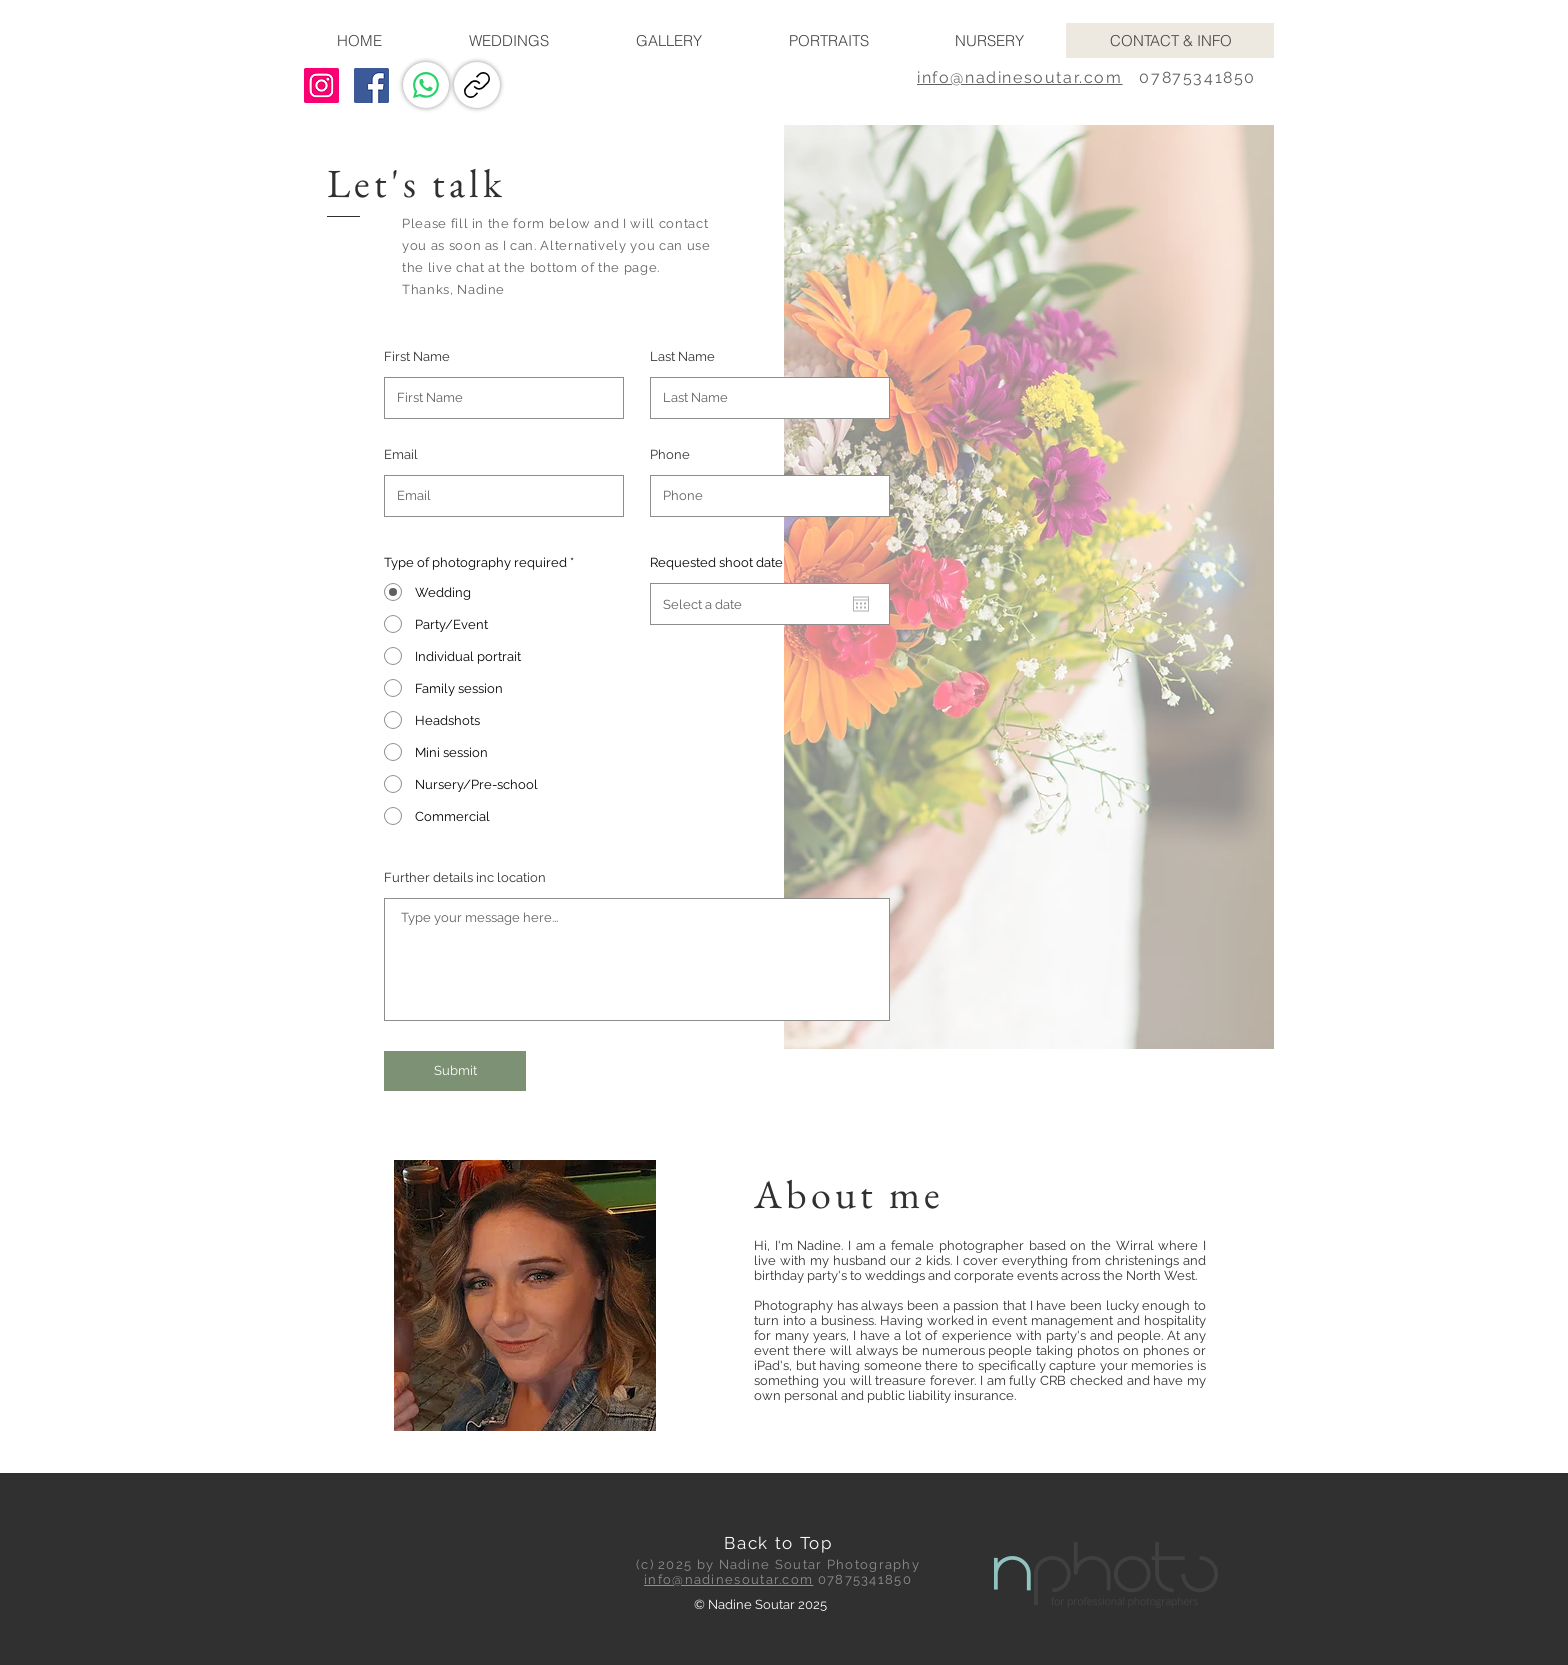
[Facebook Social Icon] (371, 85)
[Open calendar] (861, 604)
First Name (417, 356)
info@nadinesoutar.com (1020, 77)
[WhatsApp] (426, 85)
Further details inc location (465, 877)
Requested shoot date (716, 562)
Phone (670, 454)
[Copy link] (477, 85)
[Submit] (455, 1071)
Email (401, 454)
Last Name (682, 356)
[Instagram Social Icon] (321, 85)
